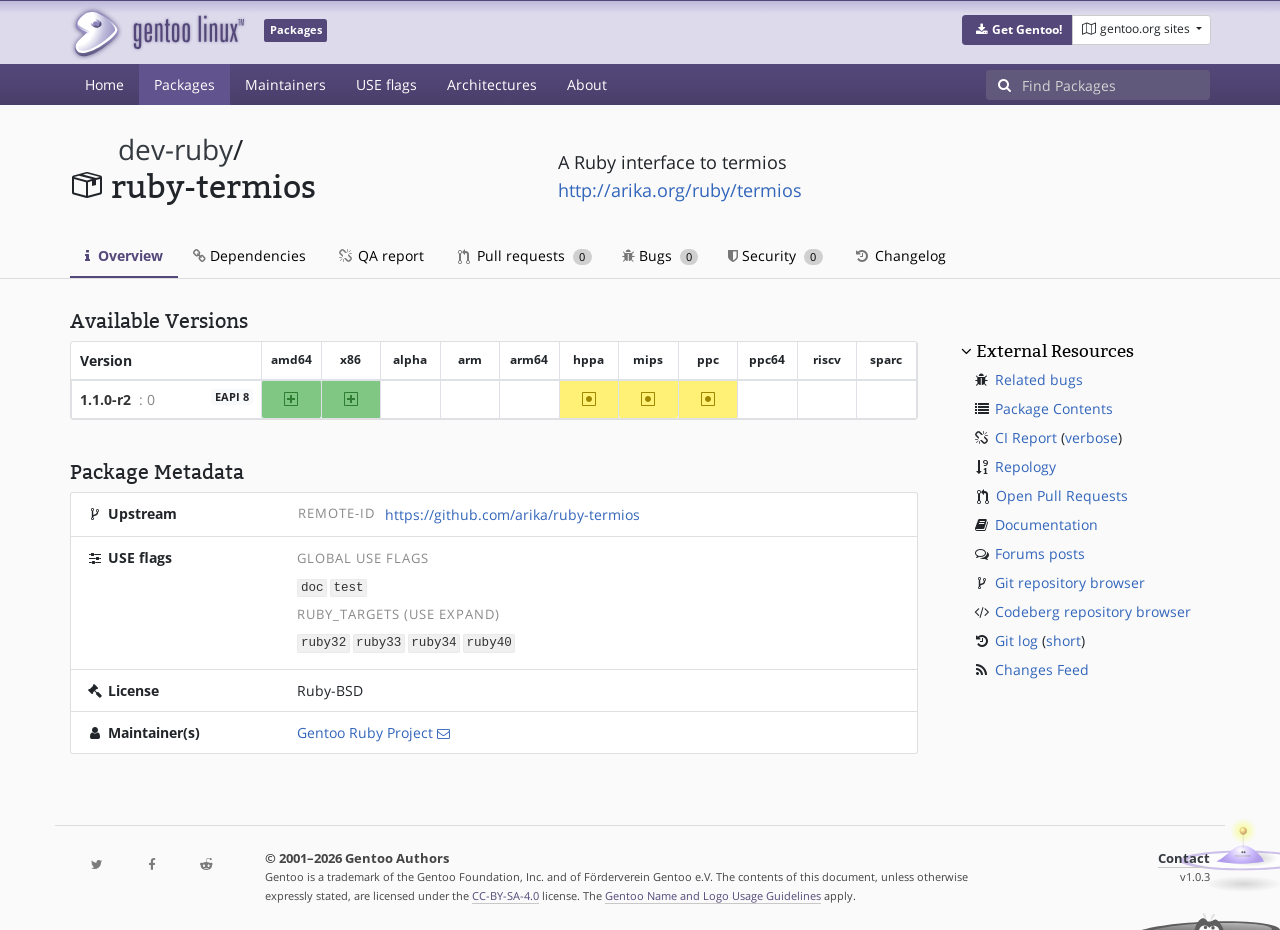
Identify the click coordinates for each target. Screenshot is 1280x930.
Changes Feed (1042, 669)
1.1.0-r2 (105, 399)
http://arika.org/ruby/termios (680, 190)
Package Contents (1054, 408)
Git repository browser (1070, 582)
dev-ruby (175, 149)
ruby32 (323, 641)
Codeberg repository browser (1093, 611)
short (1063, 640)
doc (312, 586)
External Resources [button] (1055, 351)
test (348, 586)
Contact (1184, 856)
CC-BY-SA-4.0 (505, 893)
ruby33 (378, 641)
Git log (1016, 640)
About (587, 84)
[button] (1017, 30)
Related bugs (1039, 379)
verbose (1091, 437)
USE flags (386, 84)
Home (104, 84)
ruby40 (488, 641)
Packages (184, 84)
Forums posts (1040, 553)
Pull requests (525, 255)
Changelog (899, 255)
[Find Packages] (1116, 85)
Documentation (1046, 524)
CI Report (1026, 437)
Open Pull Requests (1062, 495)
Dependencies (249, 255)
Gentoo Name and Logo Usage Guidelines (713, 893)
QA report (380, 255)
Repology (1025, 466)
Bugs (660, 255)
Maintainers (285, 84)
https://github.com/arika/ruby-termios (512, 514)
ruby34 (433, 641)
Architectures (492, 84)
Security (775, 255)
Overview (124, 255)
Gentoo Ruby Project (365, 730)
